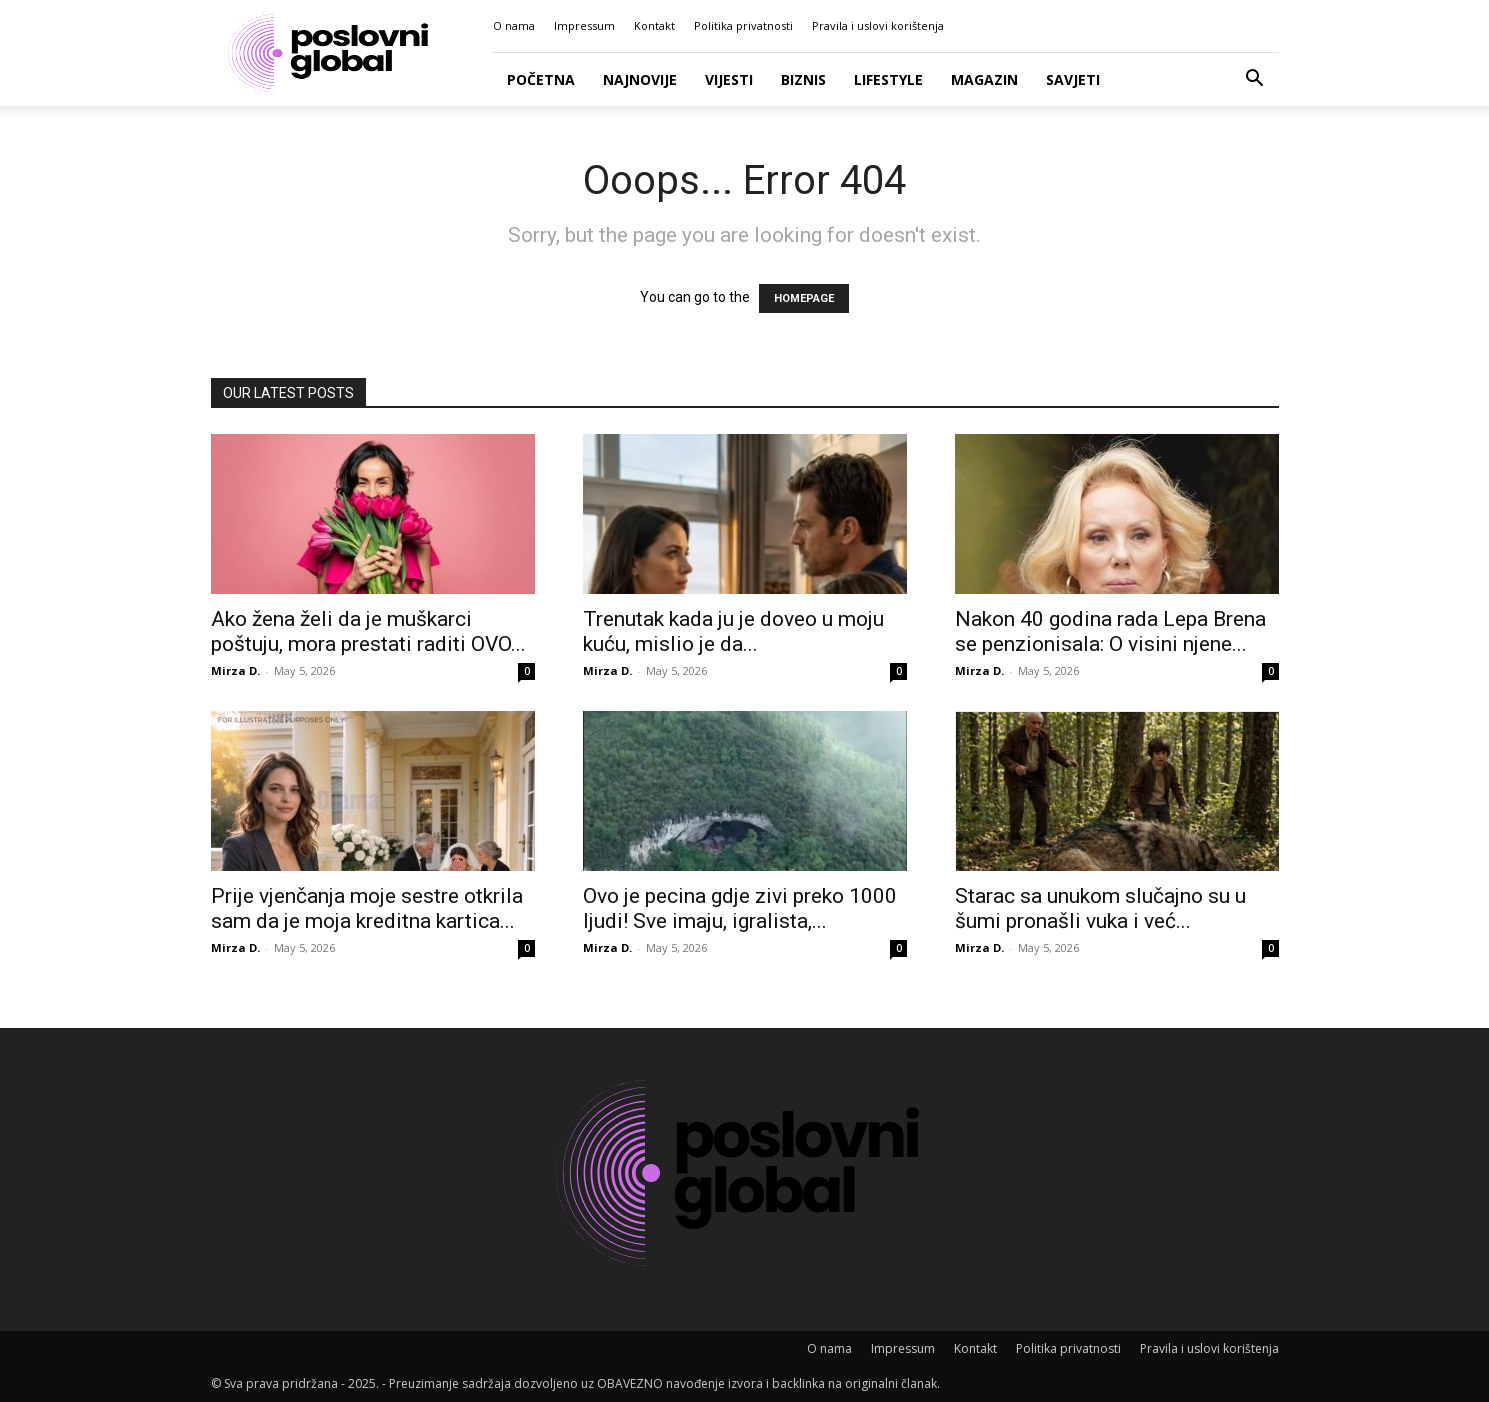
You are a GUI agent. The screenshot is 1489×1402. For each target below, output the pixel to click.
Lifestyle (888, 79)
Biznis (803, 79)
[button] (1255, 80)
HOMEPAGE (804, 298)
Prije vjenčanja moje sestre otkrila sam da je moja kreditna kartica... (367, 908)
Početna (541, 79)
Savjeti (1073, 79)
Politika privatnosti (743, 25)
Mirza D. (235, 670)
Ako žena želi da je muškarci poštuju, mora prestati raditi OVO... (368, 631)
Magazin (984, 79)
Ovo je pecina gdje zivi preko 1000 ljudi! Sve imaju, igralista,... (740, 908)
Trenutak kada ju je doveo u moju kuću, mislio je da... (733, 631)
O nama (514, 25)
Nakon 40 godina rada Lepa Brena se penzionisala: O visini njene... (1110, 631)
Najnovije (640, 79)
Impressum (584, 25)
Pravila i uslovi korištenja (878, 25)
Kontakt (654, 25)
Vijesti (729, 79)
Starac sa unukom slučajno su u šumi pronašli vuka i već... (1100, 908)
